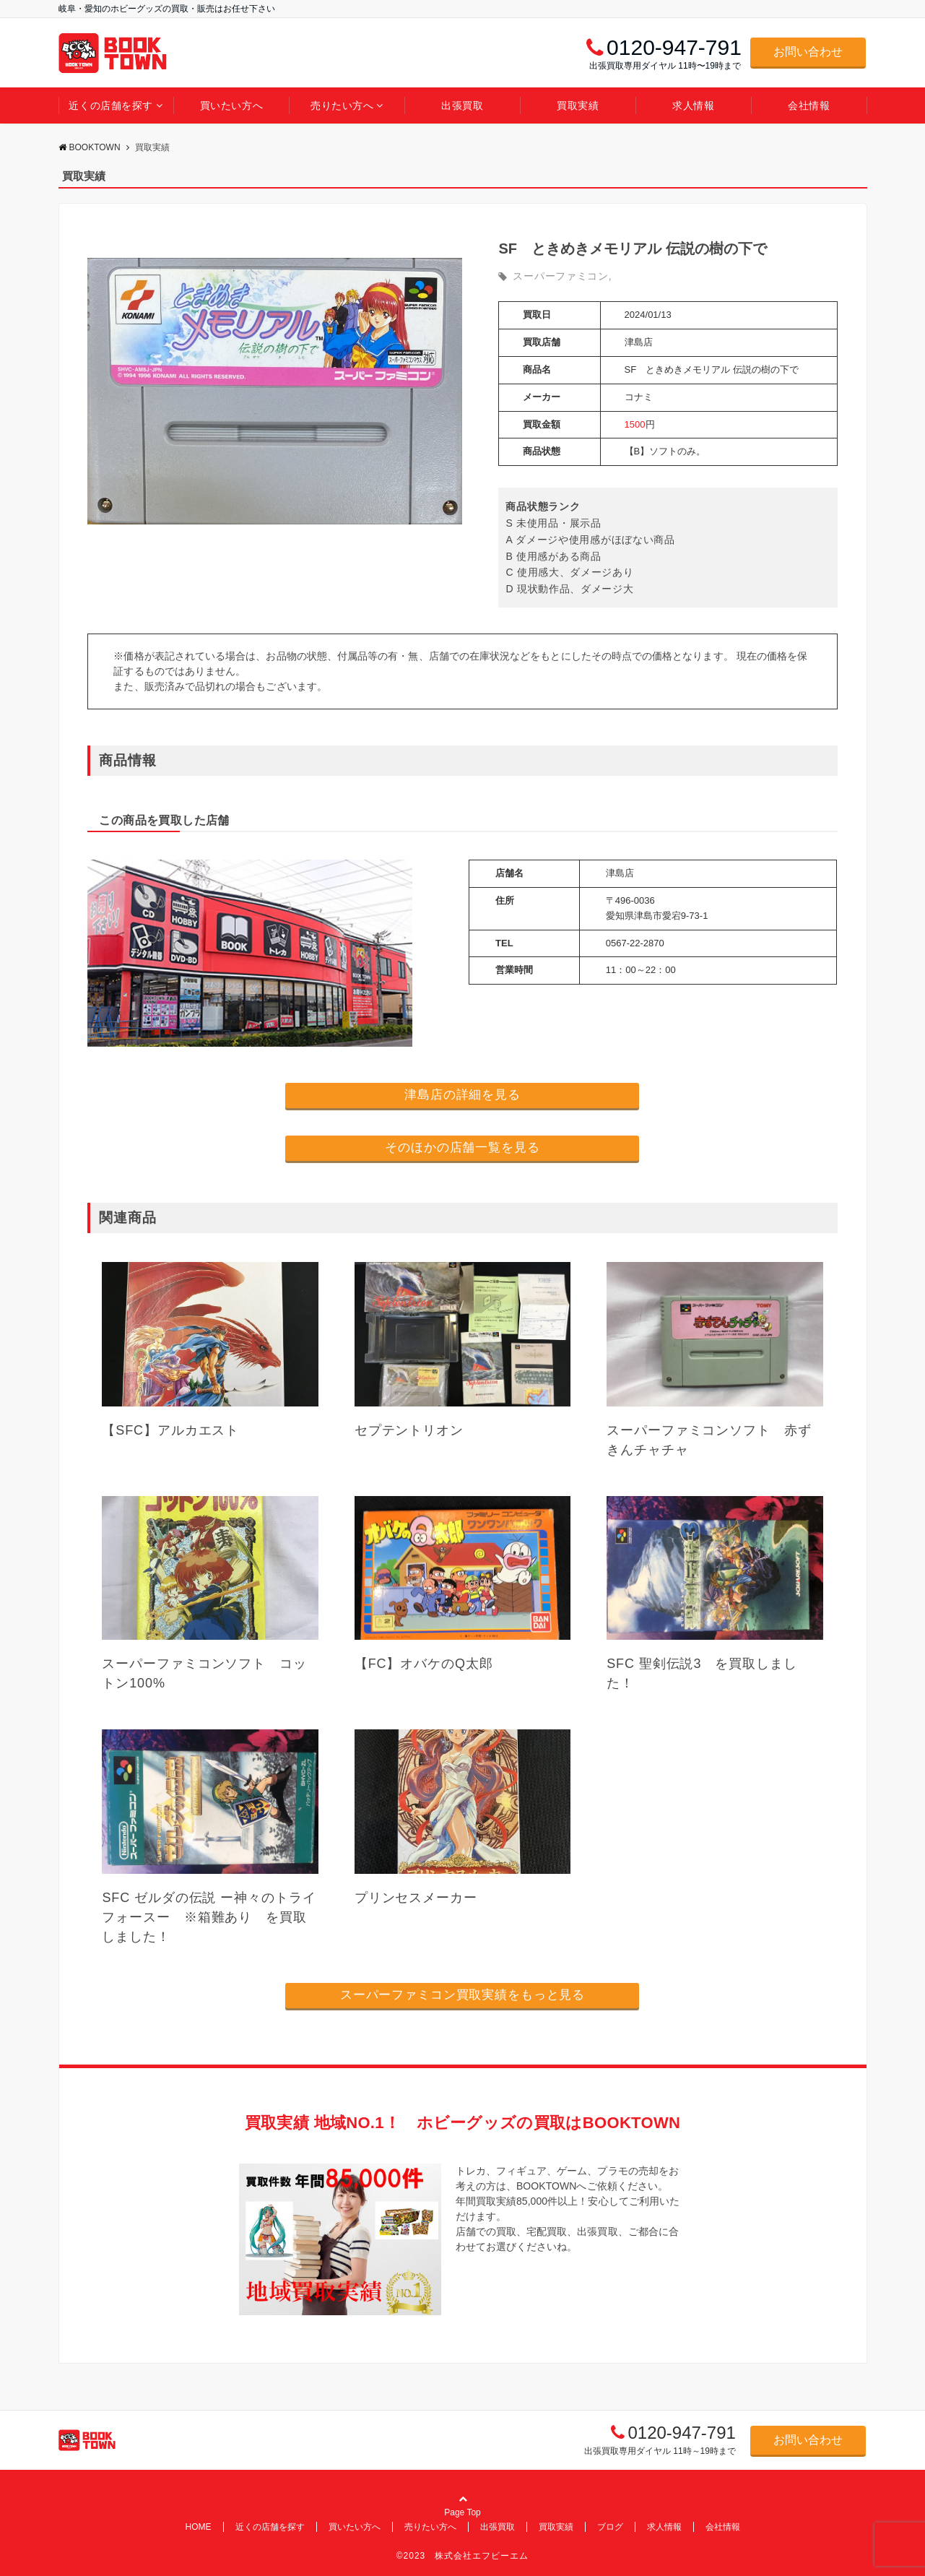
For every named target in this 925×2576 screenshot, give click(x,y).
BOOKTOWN (89, 147)
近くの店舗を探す (110, 105)
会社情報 (809, 105)
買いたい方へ (231, 105)
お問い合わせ (808, 52)
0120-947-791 (681, 2432)
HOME (199, 2527)
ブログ (610, 2527)
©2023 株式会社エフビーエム (462, 2556)
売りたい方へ (341, 105)
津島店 (639, 342)
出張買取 (462, 105)
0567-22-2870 (635, 943)
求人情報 (693, 105)
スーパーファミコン (560, 276)
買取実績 (578, 105)
